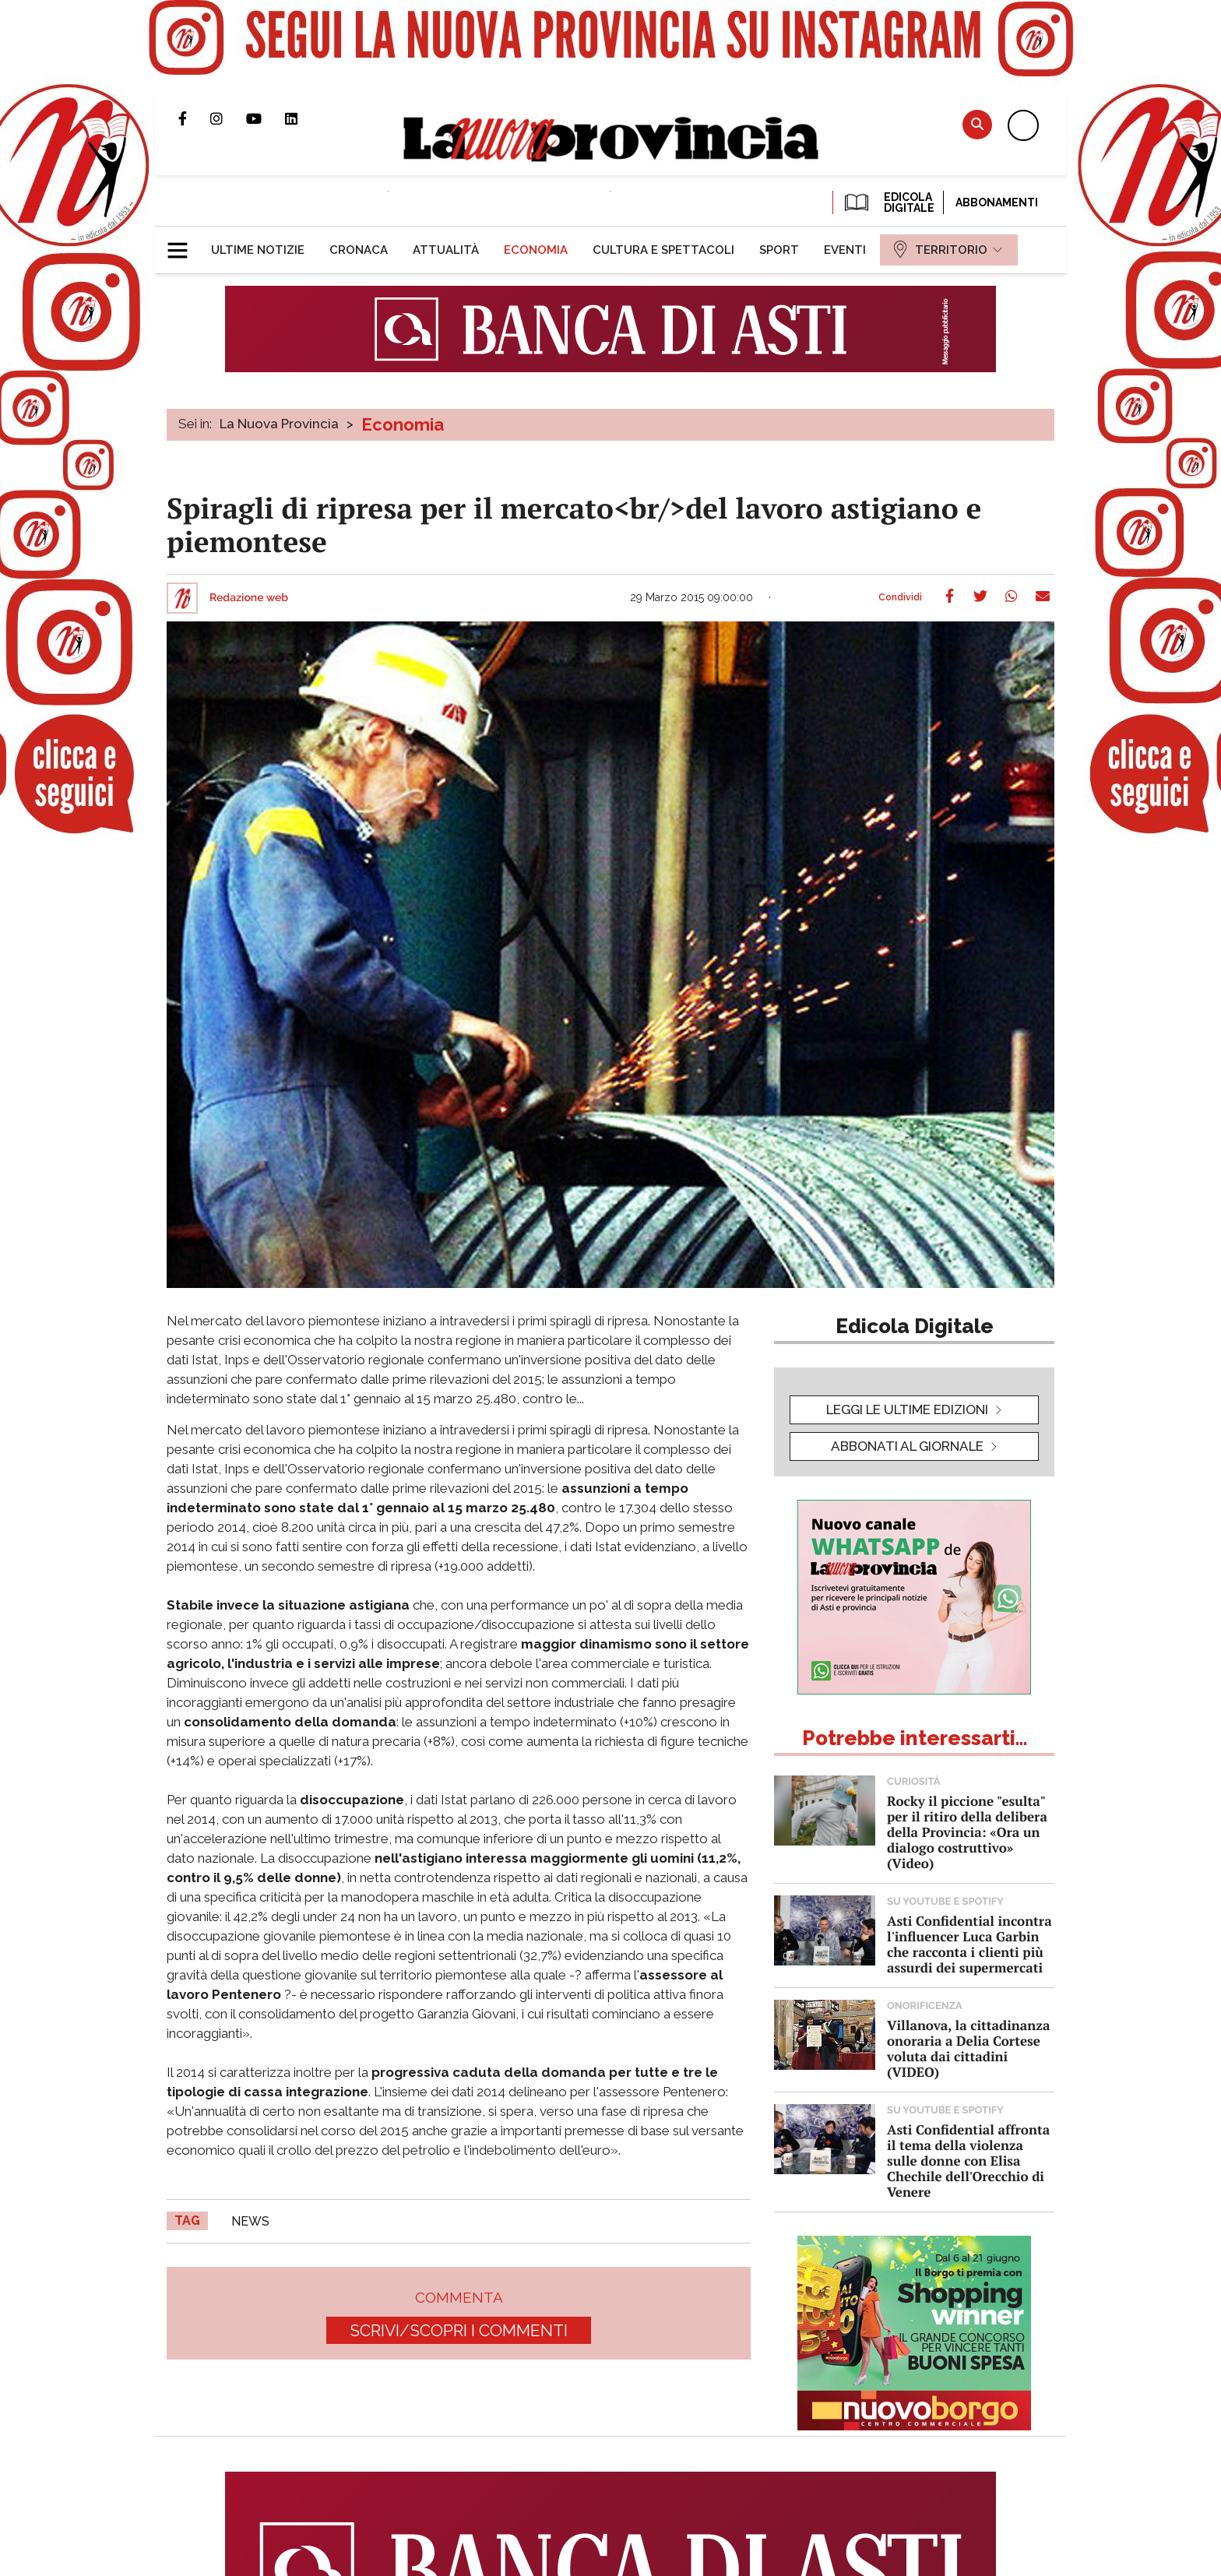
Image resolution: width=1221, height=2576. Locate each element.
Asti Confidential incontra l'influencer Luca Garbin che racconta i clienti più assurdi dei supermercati (969, 1944)
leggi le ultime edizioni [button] (907, 1409)
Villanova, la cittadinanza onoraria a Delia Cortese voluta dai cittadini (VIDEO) (968, 2048)
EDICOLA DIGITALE (888, 202)
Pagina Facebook (194, 118)
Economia (402, 424)
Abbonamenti (996, 202)
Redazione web (248, 598)
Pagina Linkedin (303, 118)
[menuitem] (257, 250)
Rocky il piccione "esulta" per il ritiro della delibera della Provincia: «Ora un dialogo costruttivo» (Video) (967, 1832)
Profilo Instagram (228, 118)
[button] (183, 244)
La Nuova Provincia (279, 423)
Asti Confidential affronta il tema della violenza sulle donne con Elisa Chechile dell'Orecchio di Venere (968, 2160)
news (250, 2221)
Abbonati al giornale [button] (907, 1446)
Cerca (977, 124)
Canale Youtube (265, 118)
